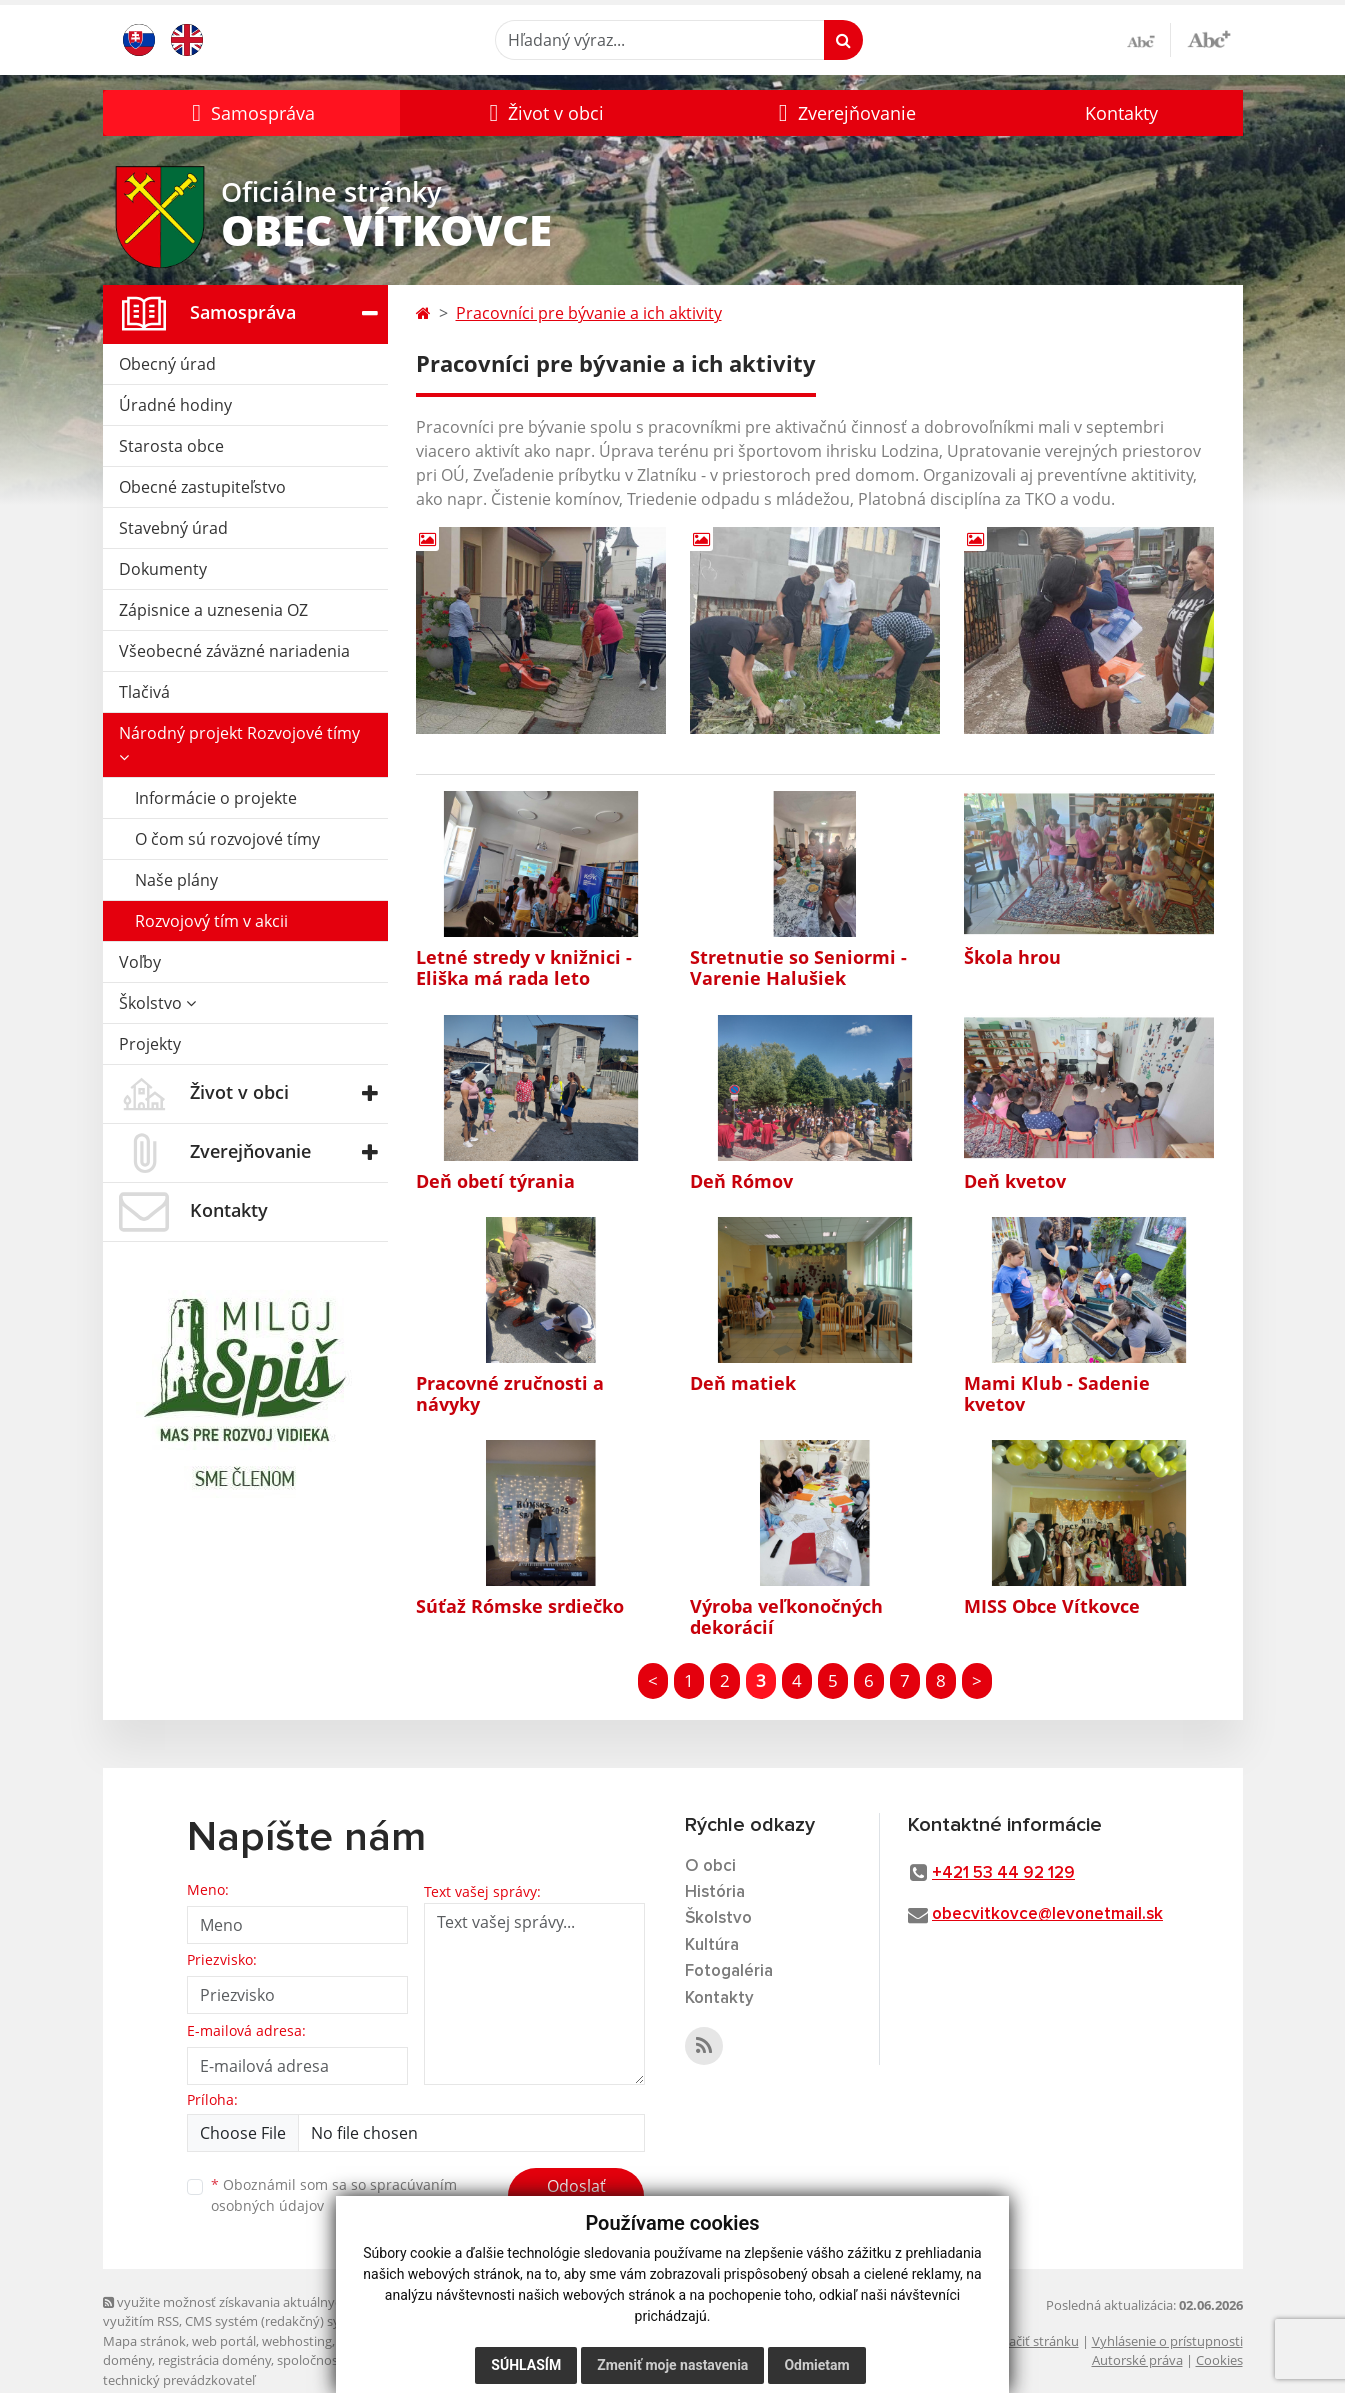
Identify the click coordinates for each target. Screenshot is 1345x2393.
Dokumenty (163, 569)
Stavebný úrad (173, 528)
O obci (710, 1866)
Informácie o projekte (216, 798)
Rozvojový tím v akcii (211, 921)
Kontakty (1121, 113)
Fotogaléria (729, 1971)
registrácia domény (214, 2360)
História (715, 1892)
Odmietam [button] (816, 2365)
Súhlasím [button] (526, 2365)
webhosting (297, 2341)
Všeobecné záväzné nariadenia (234, 651)
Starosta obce (171, 446)
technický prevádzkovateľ (179, 2380)
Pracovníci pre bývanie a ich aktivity (589, 313)
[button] (251, 113)
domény (127, 2360)
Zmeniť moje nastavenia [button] (672, 2365)
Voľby (140, 962)
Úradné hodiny (175, 405)
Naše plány (176, 880)
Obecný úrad (167, 364)
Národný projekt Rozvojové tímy (239, 743)
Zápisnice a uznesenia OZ (213, 610)
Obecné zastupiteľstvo (202, 487)
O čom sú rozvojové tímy (227, 839)
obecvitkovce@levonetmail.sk (1047, 1914)
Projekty (150, 1044)
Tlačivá (144, 692)
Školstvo (157, 1003)
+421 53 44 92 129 (1003, 1873)
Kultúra (712, 1945)
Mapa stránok (144, 2341)
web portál (224, 2341)
